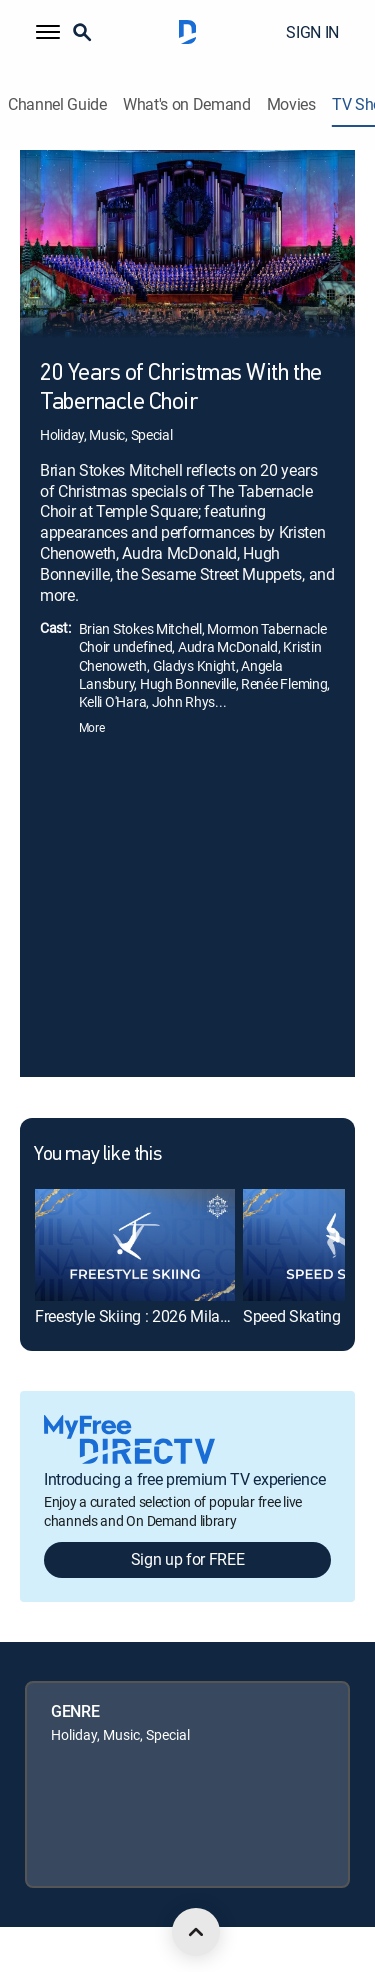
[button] (48, 32)
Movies (291, 104)
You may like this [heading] (97, 1155)
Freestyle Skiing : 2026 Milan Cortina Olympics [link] (191, 1316)
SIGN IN (312, 32)
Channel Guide (57, 104)
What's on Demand (187, 104)
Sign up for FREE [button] (188, 1559)
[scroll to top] (196, 1932)
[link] (135, 1245)
